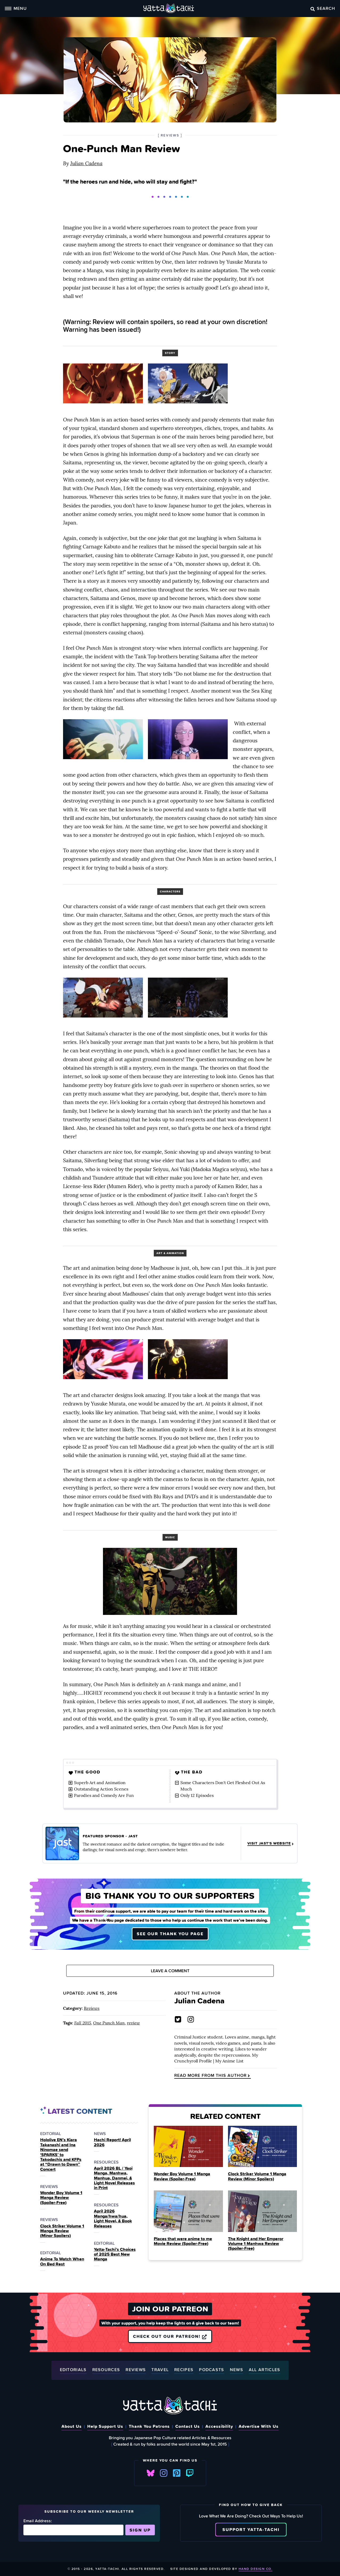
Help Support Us (105, 2426)
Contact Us (187, 2426)
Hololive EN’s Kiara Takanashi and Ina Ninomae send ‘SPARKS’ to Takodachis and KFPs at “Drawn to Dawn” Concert (60, 2154)
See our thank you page (170, 1933)
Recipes (183, 2370)
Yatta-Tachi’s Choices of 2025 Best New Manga (115, 2254)
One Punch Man (109, 2022)
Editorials (73, 2370)
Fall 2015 (82, 2022)
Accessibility (219, 2426)
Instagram (163, 2473)
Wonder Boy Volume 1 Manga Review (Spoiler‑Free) (61, 2197)
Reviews (91, 2008)
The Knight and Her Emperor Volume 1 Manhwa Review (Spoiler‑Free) (255, 2243)
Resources (106, 2370)
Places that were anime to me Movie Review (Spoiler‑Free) (183, 2241)
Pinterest (176, 2473)
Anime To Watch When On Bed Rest (62, 2262)
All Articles (264, 2370)
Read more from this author (212, 2076)
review (133, 2022)
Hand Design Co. (256, 2568)
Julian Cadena (86, 163)
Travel (160, 2370)
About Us (71, 2426)
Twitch (189, 2473)
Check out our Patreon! (170, 2336)
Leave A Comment (170, 1971)
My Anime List (229, 2061)
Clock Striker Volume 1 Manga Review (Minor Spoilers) (62, 2230)
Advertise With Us (259, 2426)
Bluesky (150, 2473)
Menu (16, 8)
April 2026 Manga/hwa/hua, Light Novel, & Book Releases (113, 2218)
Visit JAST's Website (271, 1843)
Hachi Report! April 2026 (112, 2142)
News (236, 2370)
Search (322, 8)
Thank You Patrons (149, 2426)
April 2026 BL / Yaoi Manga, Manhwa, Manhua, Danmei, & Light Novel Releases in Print (114, 2178)
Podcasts (211, 2370)
